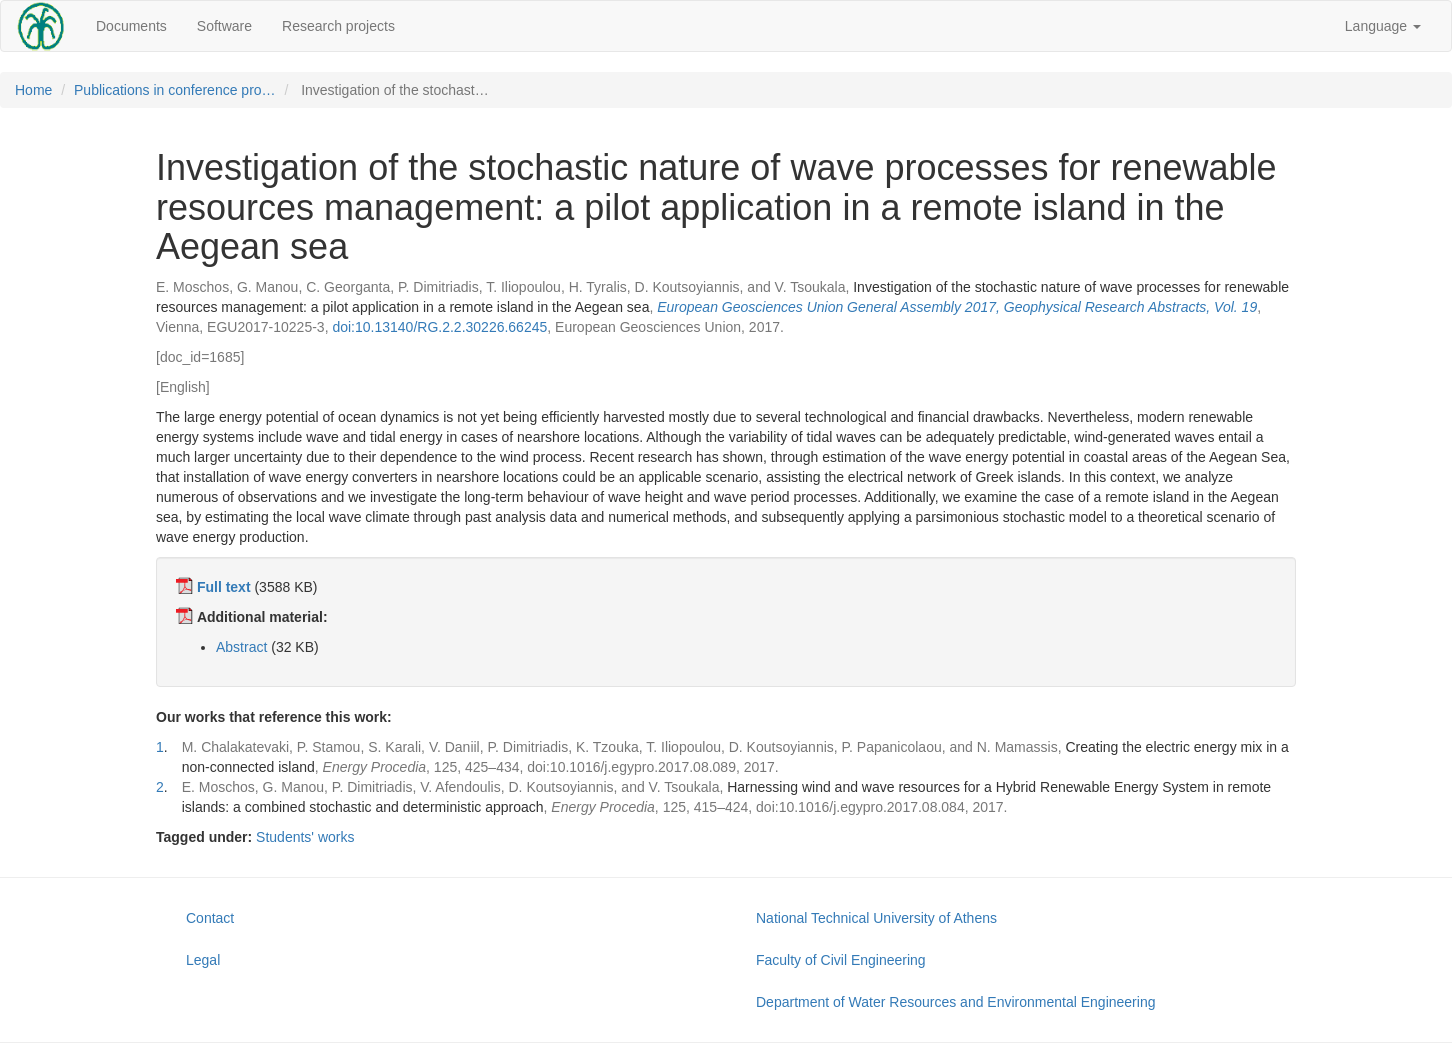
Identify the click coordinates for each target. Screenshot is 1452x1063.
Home (33, 90)
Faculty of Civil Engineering (841, 960)
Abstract (241, 647)
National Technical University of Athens (876, 918)
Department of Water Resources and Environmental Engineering (955, 1002)
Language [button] (1383, 26)
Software (224, 26)
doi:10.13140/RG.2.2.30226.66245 (439, 327)
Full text (224, 587)
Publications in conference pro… (175, 90)
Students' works (305, 837)
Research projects (338, 26)
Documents (131, 26)
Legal (203, 960)
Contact (210, 918)
